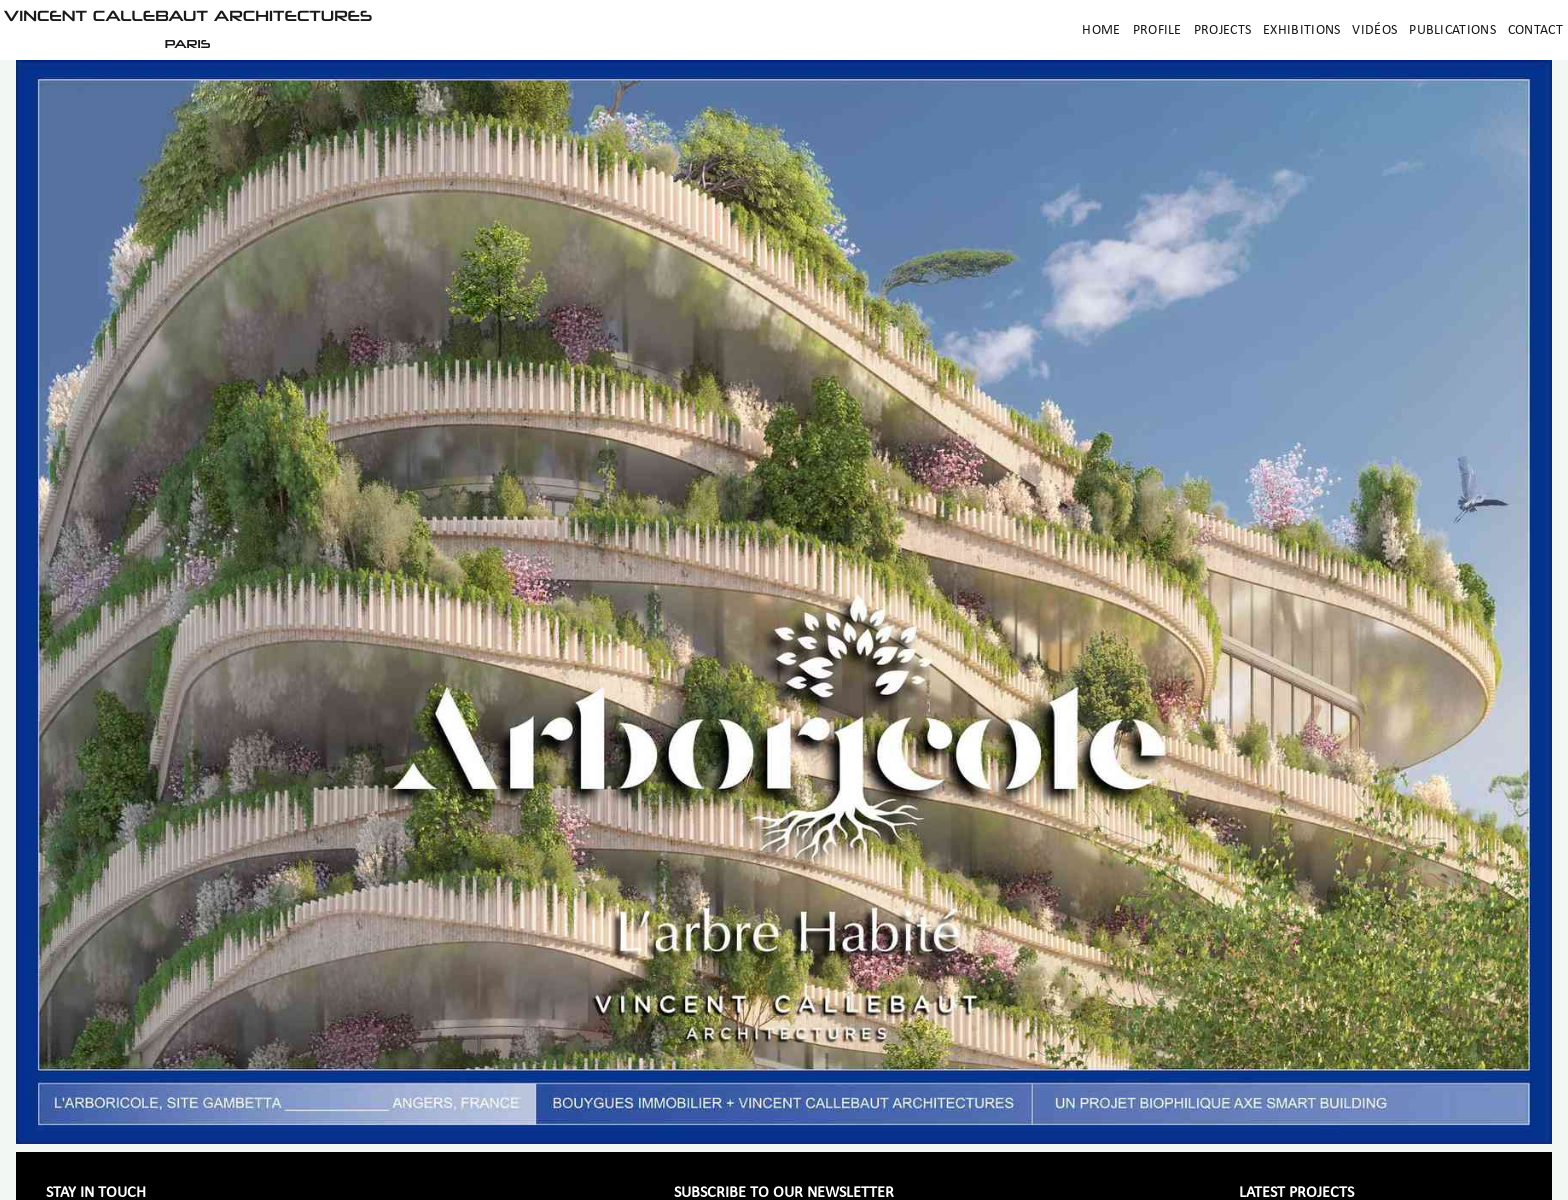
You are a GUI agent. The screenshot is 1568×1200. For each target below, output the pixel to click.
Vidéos (1374, 30)
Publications (1452, 30)
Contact (1535, 30)
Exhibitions (1301, 30)
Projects (1222, 30)
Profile (1157, 30)
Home (1101, 30)
